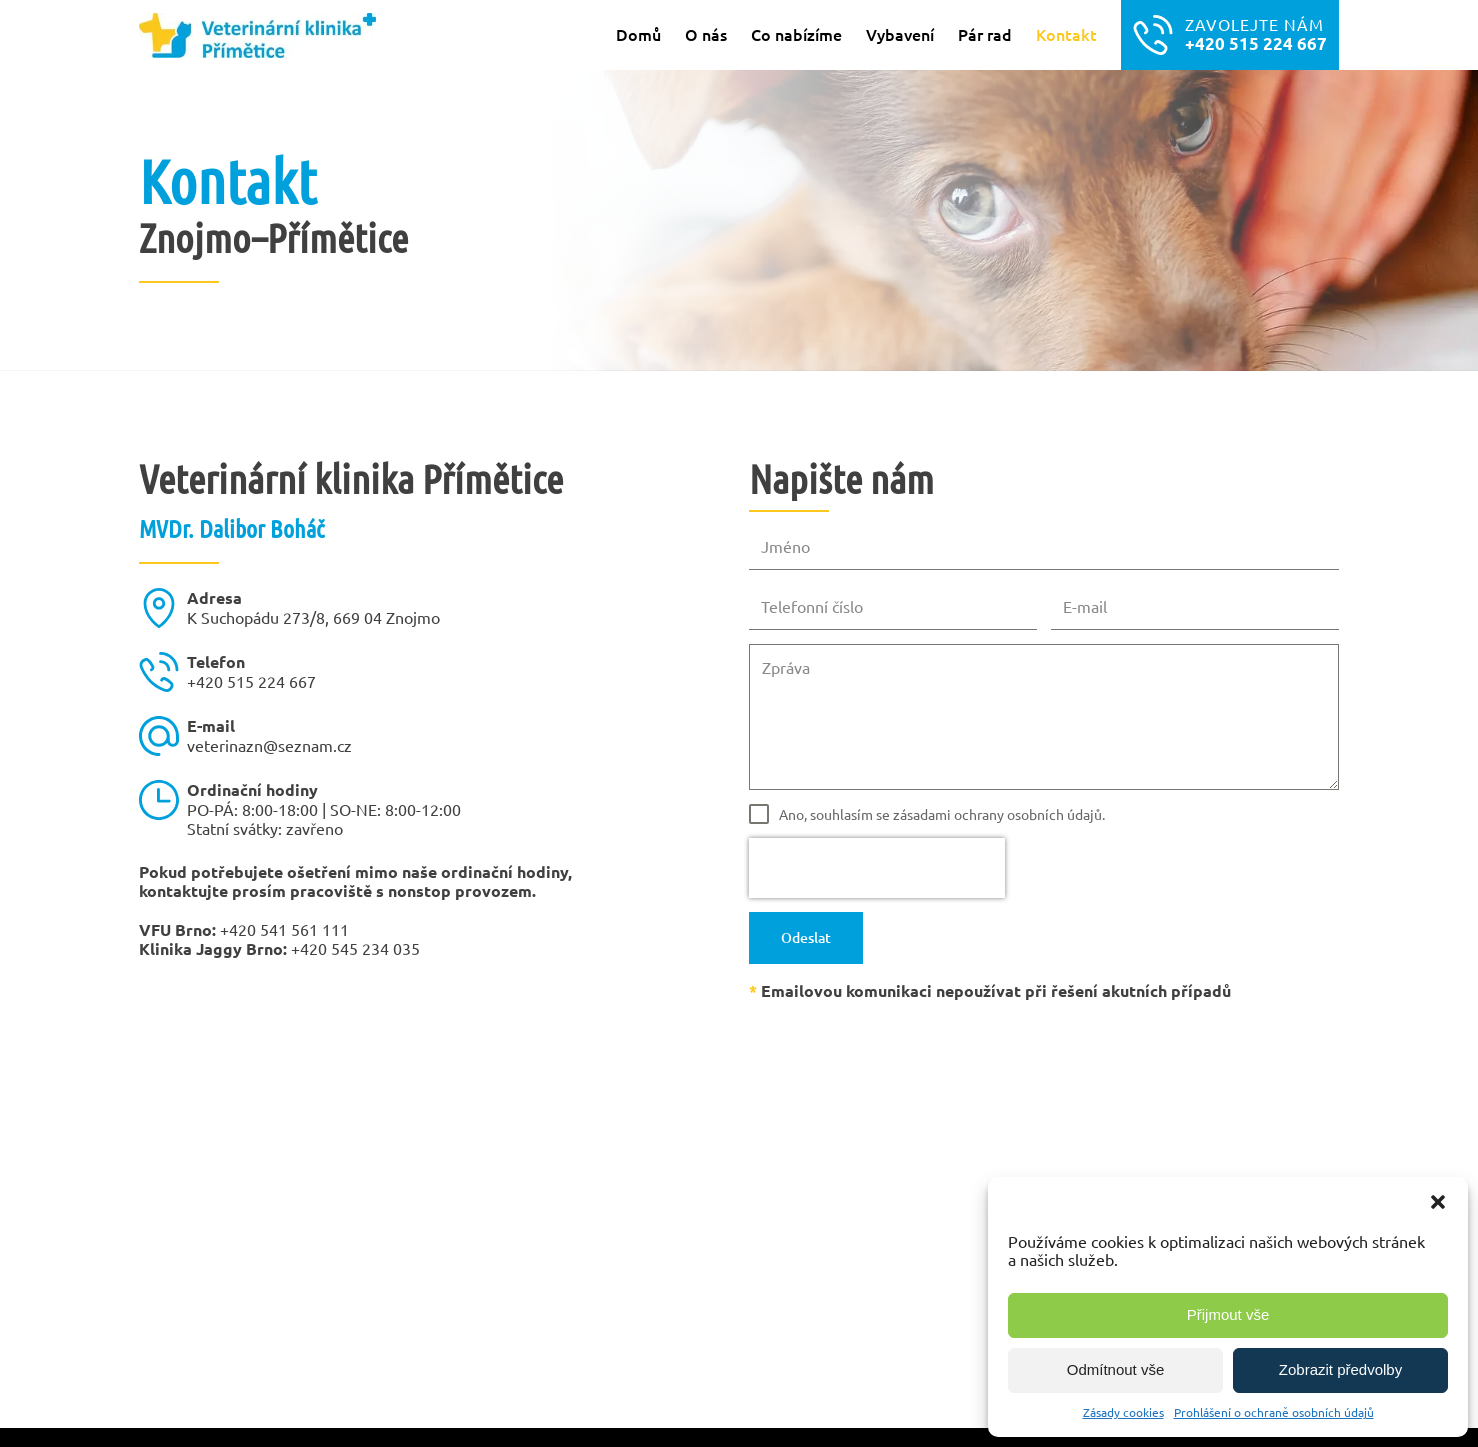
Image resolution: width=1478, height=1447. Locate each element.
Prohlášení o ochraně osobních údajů (1274, 1412)
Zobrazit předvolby (1340, 1369)
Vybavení (900, 34)
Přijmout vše (1228, 1314)
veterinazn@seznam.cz (269, 745)
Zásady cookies (1123, 1412)
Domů (638, 34)
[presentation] (877, 868)
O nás (706, 34)
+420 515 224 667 (251, 681)
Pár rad (985, 34)
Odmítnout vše (1116, 1369)
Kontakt (1066, 34)
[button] (1438, 1202)
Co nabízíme (796, 34)
